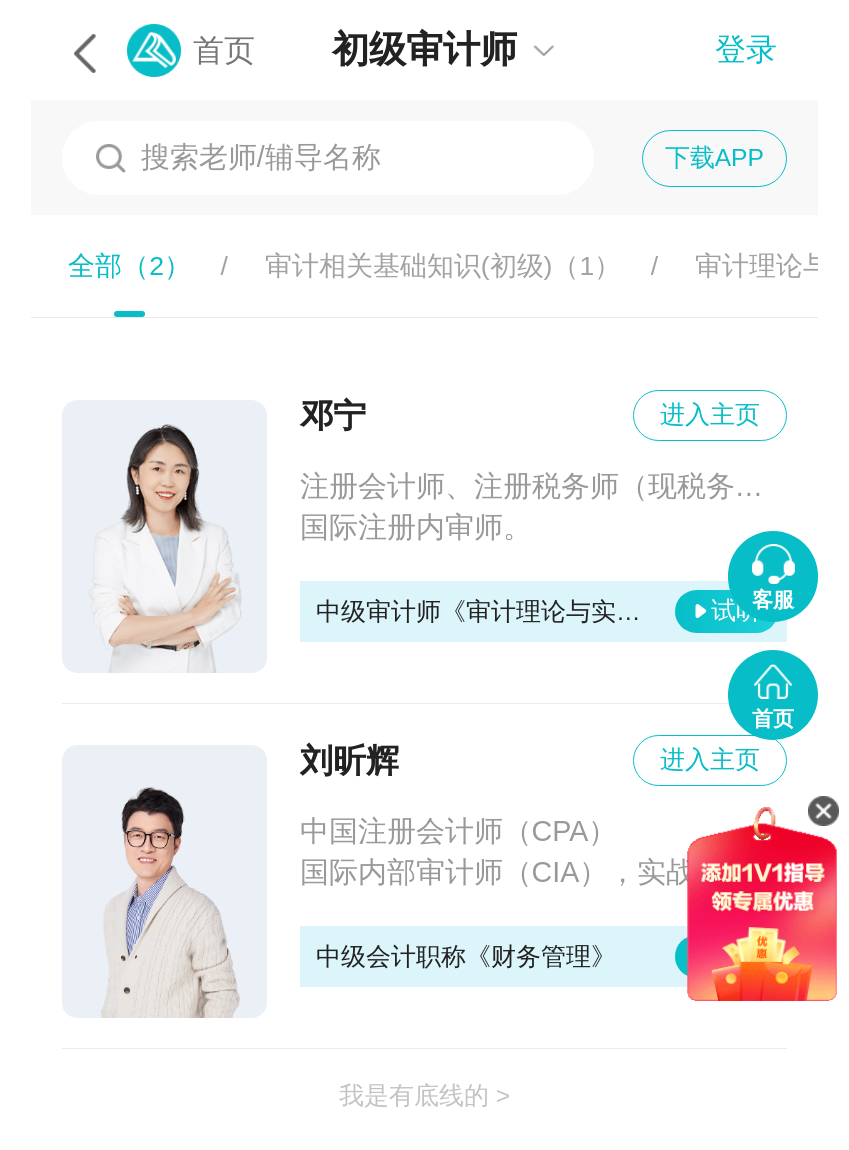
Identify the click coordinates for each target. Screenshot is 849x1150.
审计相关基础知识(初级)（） (443, 266)
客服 (773, 599)
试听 (736, 610)
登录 (746, 49)
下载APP (714, 157)
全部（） (129, 266)
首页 (224, 50)
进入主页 (710, 414)
